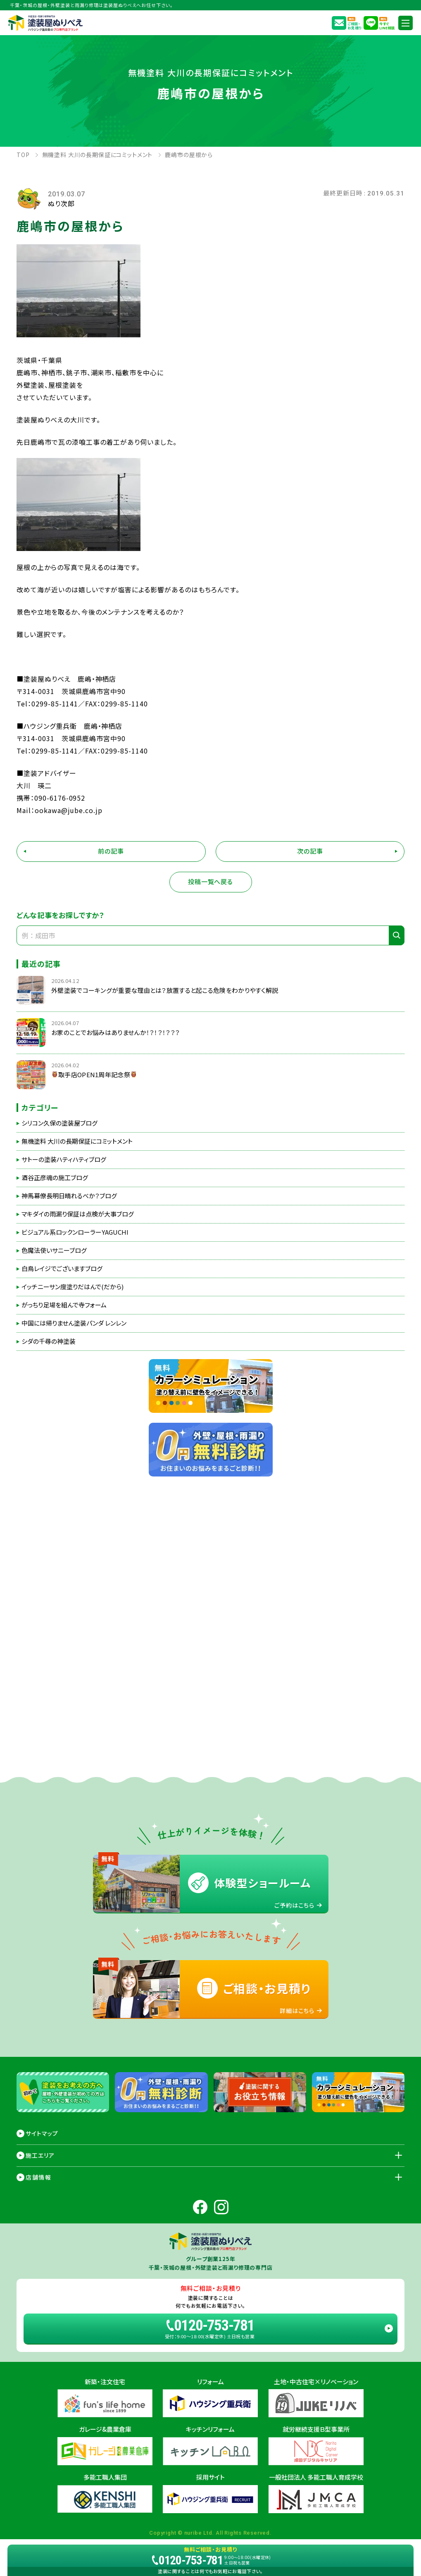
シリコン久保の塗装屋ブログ (59, 1123)
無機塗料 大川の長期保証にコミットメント (77, 1141)
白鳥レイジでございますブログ (61, 1268)
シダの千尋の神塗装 (48, 1341)
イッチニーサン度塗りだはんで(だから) (72, 1286)
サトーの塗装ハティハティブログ (63, 1159)
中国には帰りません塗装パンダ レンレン (73, 1323)
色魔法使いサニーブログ (54, 1250)
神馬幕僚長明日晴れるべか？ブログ (69, 1196)
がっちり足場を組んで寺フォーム (64, 1305)
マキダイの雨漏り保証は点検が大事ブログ (77, 1214)
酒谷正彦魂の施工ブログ (54, 1177)
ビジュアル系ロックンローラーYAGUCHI (74, 1232)
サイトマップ (42, 2133)
